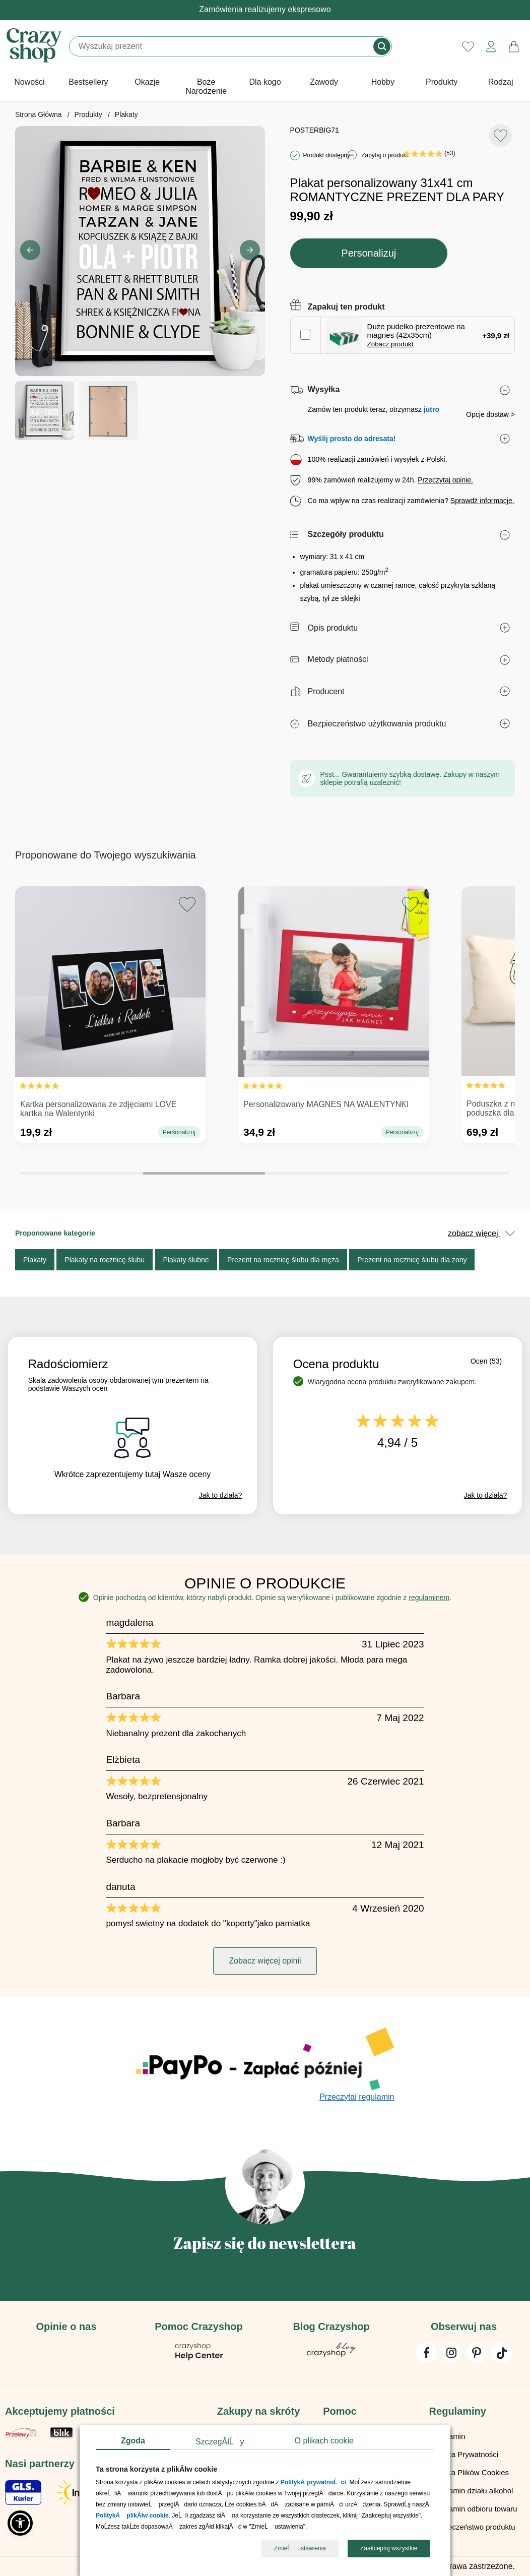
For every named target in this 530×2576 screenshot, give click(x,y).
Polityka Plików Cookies (469, 2472)
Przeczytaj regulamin (356, 2097)
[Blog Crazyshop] (331, 2354)
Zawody (324, 82)
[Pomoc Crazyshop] (199, 2358)
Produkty (441, 82)
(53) (429, 153)
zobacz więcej (481, 1233)
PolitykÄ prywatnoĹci (313, 2482)
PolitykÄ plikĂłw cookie (132, 2516)
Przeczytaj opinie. (445, 480)
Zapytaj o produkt (384, 155)
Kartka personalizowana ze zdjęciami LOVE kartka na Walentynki (98, 1109)
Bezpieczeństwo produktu (472, 2527)
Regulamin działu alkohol (471, 2490)
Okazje (147, 82)
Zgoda (133, 2440)
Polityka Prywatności (464, 2454)
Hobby (382, 82)
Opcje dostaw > (490, 414)
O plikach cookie (323, 2440)
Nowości (29, 82)
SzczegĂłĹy (219, 2441)
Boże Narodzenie (206, 86)
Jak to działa (220, 1495)
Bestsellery (88, 82)
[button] (250, 250)
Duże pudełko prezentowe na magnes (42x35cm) (416, 335)
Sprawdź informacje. (482, 501)
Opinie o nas (66, 2326)
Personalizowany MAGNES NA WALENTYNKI (326, 1104)
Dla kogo (265, 82)
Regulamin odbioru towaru (473, 2508)
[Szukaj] (222, 46)
